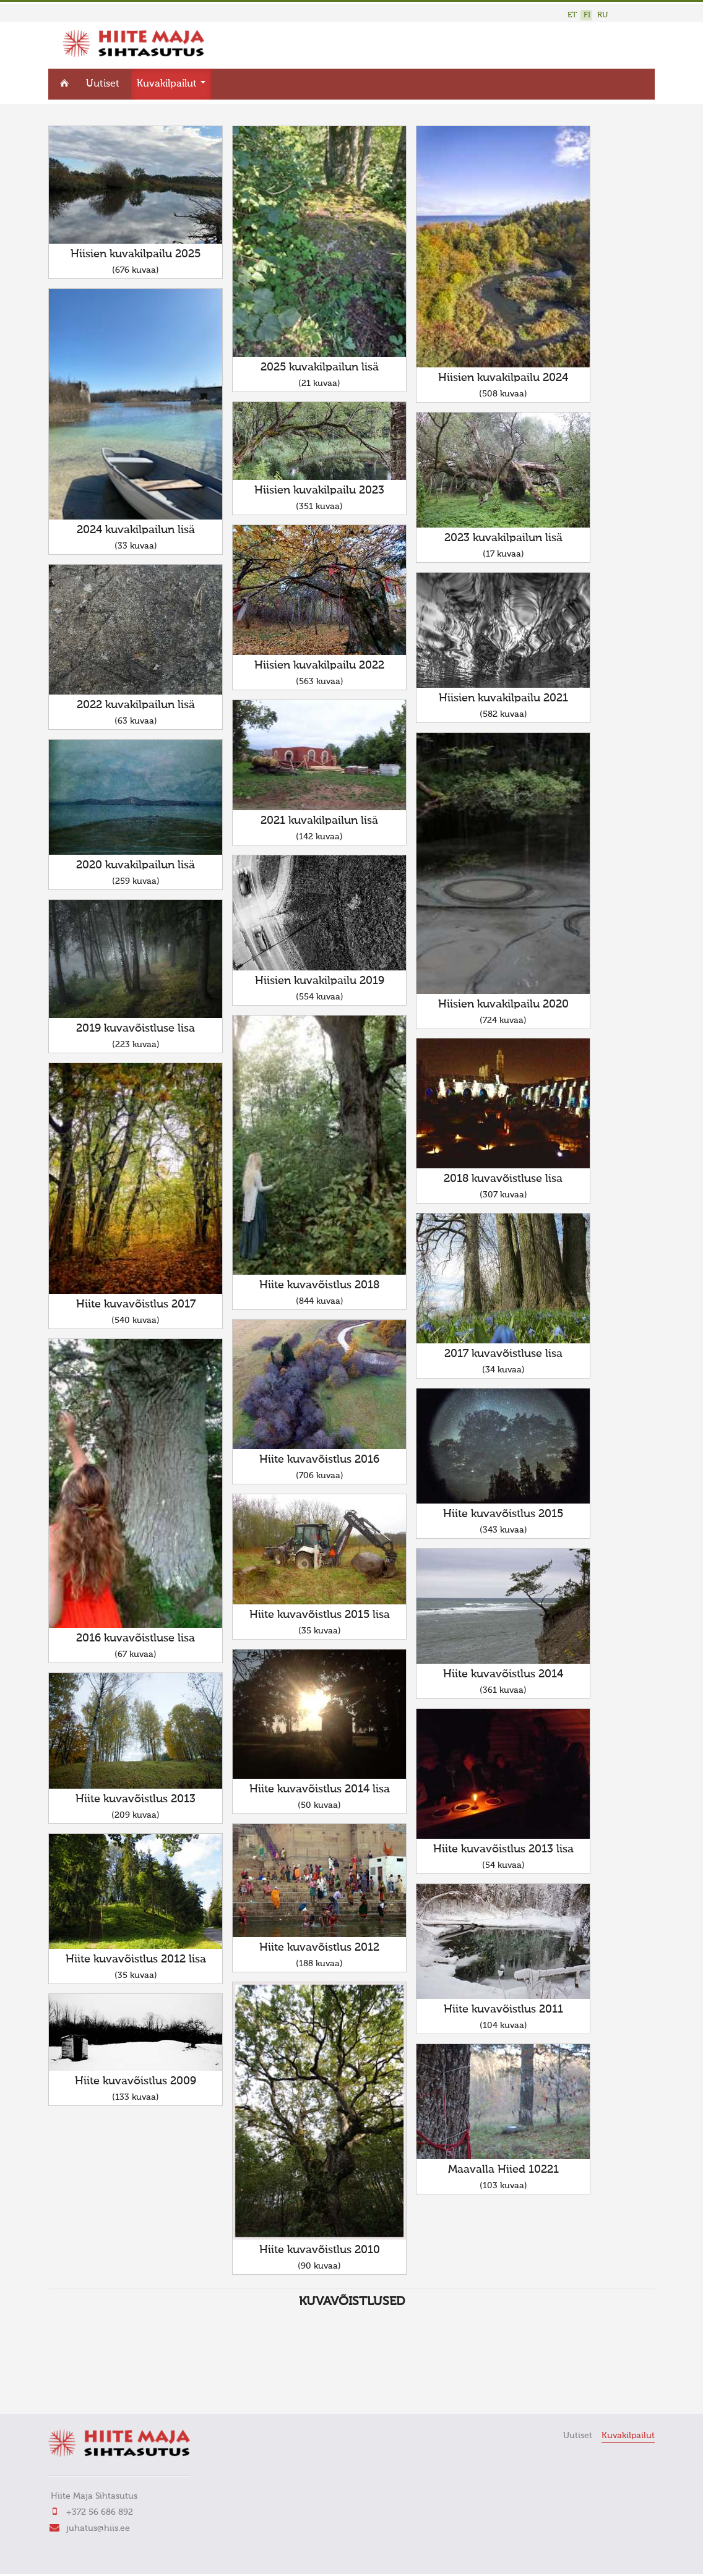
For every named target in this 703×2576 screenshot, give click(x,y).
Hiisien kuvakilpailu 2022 (319, 665)
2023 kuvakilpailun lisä (503, 538)
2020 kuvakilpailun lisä (135, 865)
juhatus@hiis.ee (98, 2528)
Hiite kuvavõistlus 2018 (319, 1285)
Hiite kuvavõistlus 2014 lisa (319, 1789)
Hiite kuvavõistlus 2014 (503, 1674)
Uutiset (102, 84)
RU (602, 15)
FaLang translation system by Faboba (92, 2387)
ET (572, 15)
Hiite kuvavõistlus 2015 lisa (319, 1614)
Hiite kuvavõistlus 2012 (319, 1947)
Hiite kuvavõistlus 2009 (135, 2081)
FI (587, 15)
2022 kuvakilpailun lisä (136, 705)
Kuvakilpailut (171, 84)
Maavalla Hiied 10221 (503, 2169)
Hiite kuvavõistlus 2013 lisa (503, 1849)
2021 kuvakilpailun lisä (319, 820)
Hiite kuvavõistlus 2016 (319, 1459)
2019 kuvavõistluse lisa (135, 1028)
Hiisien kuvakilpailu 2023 (319, 490)
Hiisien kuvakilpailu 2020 (503, 1004)
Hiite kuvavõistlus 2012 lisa (136, 1959)
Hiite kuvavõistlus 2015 (503, 1514)
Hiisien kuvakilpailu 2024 (503, 377)
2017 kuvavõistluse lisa (503, 1353)
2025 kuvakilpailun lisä (320, 367)
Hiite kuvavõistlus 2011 (503, 2009)
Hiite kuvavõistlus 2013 (135, 1799)
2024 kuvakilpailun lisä (136, 530)
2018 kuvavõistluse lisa (503, 1178)
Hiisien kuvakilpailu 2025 (136, 254)
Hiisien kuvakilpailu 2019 (319, 980)
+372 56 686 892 (99, 2512)
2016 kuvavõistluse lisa (135, 1638)
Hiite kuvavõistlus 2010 (319, 2250)
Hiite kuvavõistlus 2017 (136, 1304)
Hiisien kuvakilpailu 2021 (503, 698)
